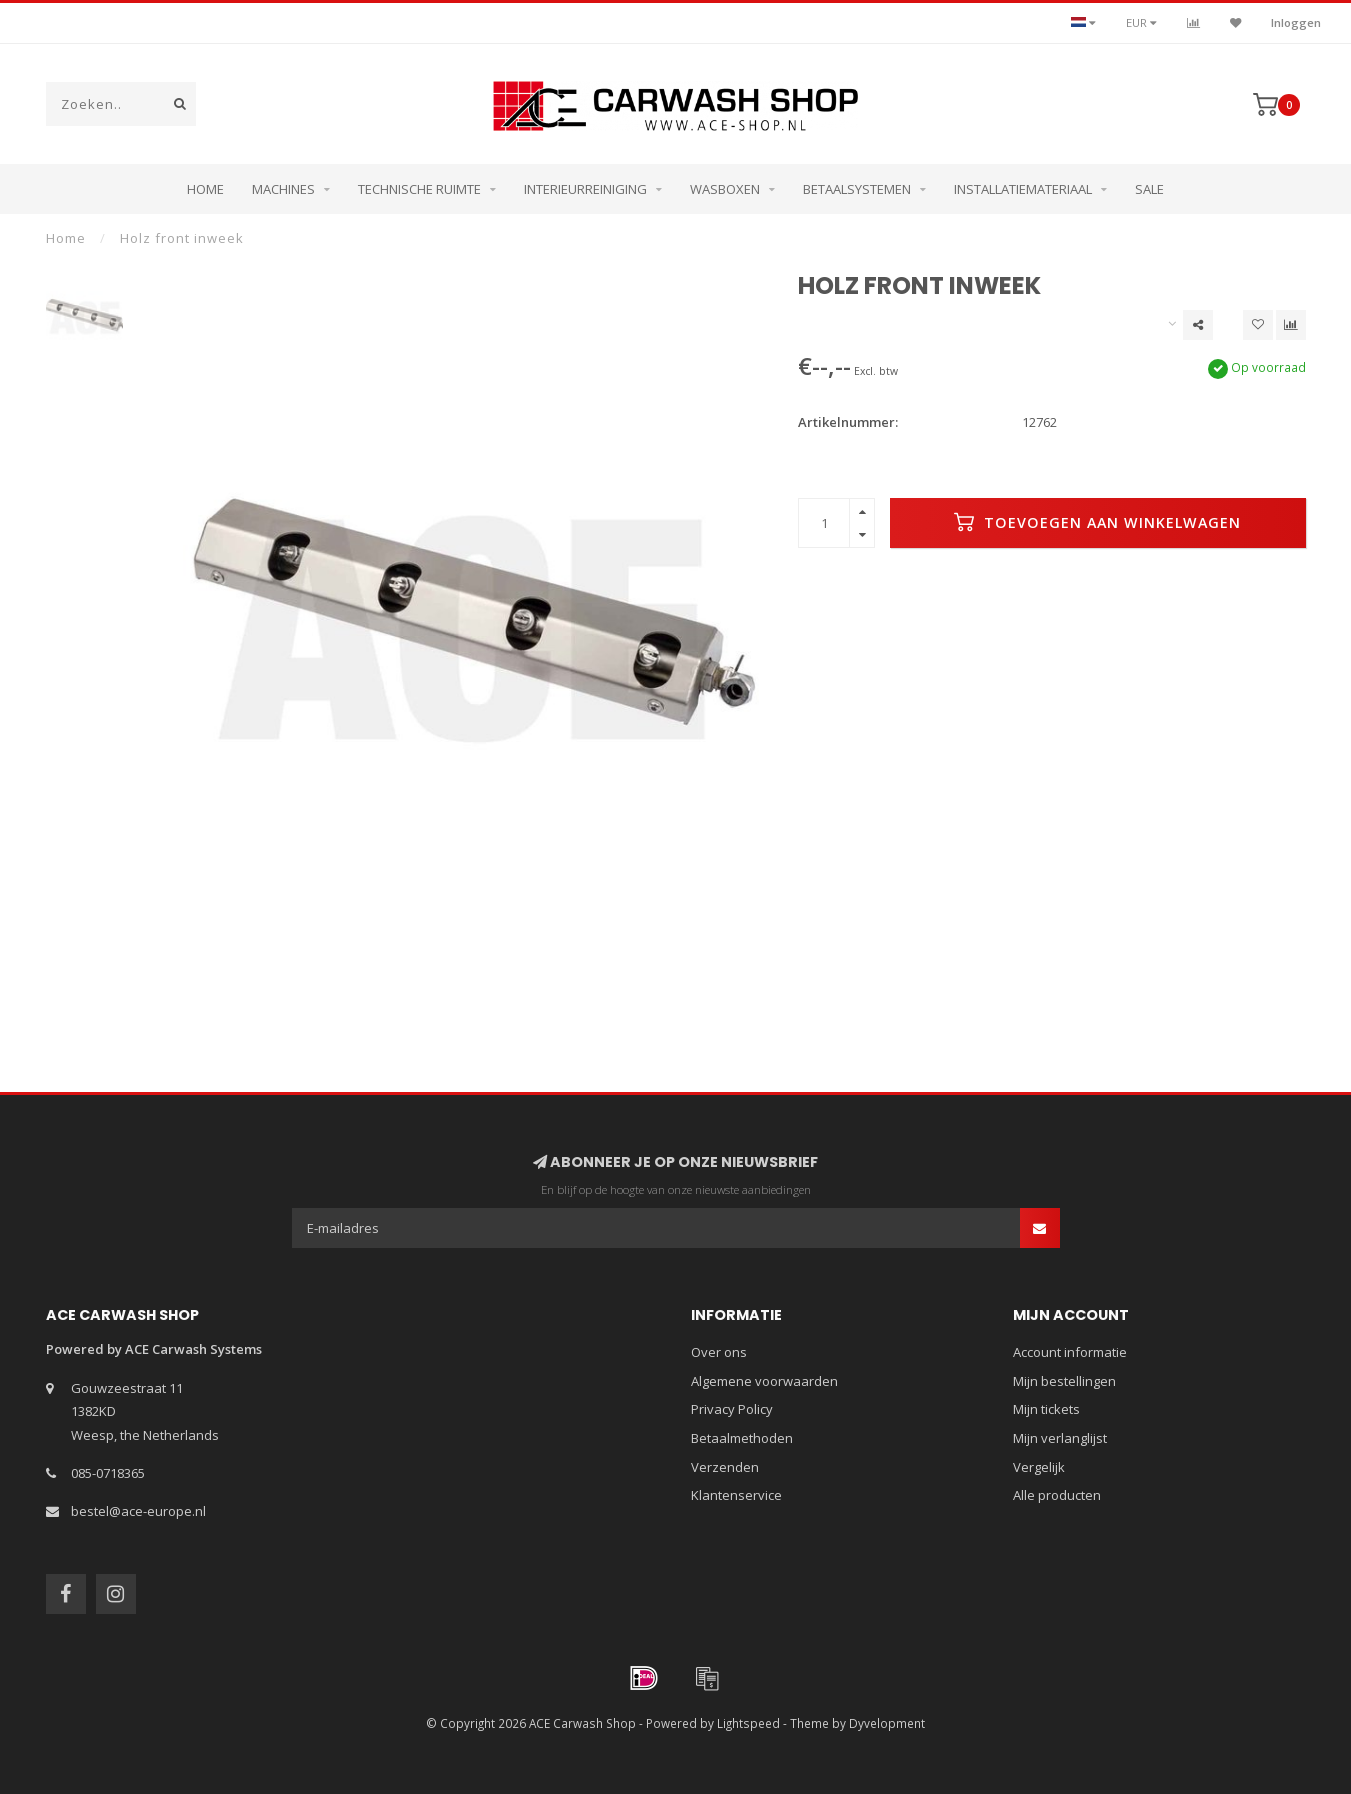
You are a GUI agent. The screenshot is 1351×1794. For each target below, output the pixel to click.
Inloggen (1296, 22)
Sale (1149, 189)
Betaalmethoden (742, 1438)
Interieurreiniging (585, 189)
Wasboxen (725, 189)
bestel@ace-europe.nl (138, 1511)
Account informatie (1070, 1352)
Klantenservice (736, 1495)
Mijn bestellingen (1064, 1381)
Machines (283, 189)
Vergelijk (1039, 1467)
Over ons (719, 1352)
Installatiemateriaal (1023, 189)
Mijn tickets (1046, 1409)
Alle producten (1057, 1495)
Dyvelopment (887, 1723)
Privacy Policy (732, 1409)
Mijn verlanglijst (1060, 1438)
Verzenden (725, 1467)
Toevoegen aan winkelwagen (1097, 522)
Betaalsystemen (857, 189)
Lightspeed (748, 1723)
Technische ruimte (419, 189)
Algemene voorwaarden (764, 1381)
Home (205, 189)
